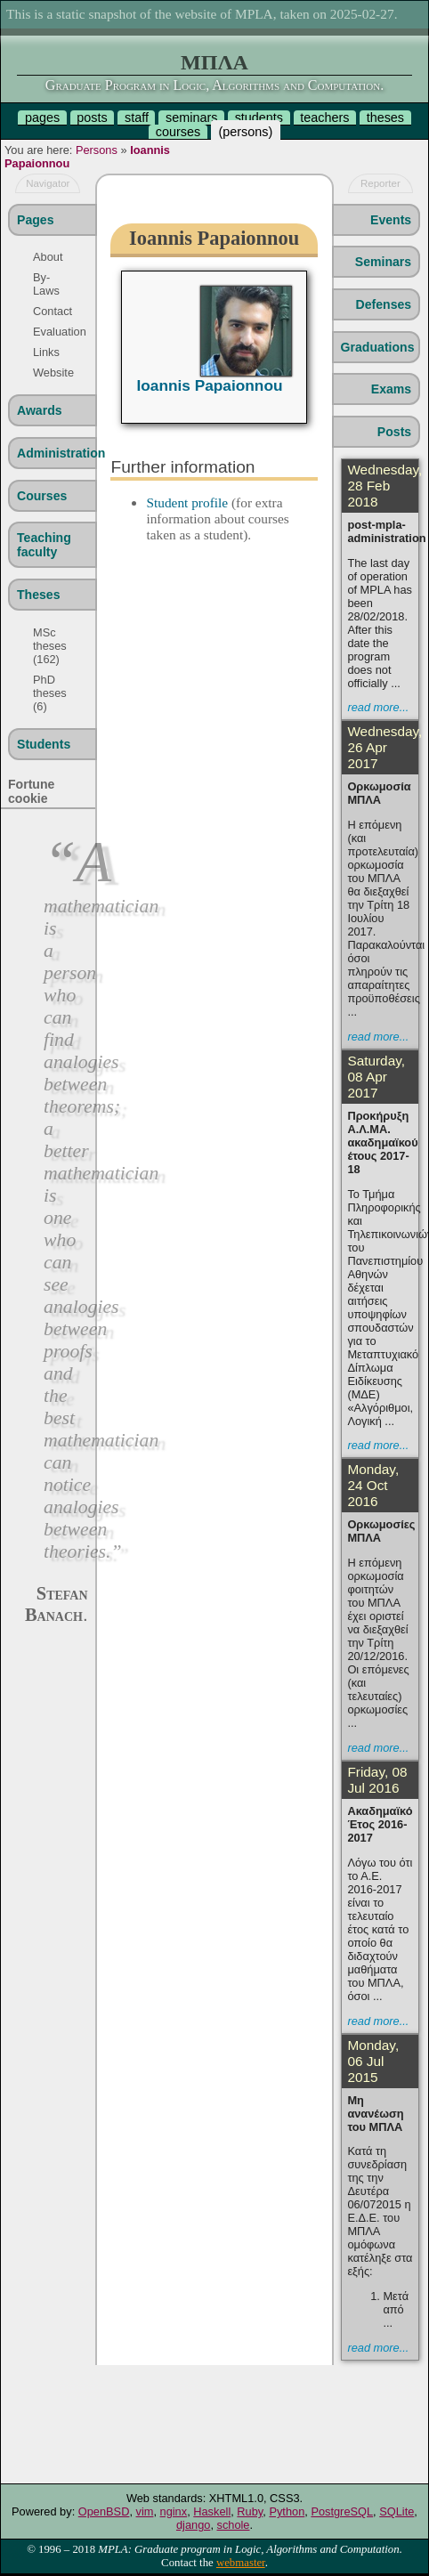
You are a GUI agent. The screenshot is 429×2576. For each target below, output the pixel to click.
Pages (35, 220)
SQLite (396, 2511)
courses (178, 132)
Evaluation (53, 331)
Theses (39, 594)
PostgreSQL (342, 2511)
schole (233, 2524)
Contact (52, 311)
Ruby (250, 2511)
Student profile (187, 502)
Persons (96, 150)
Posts (394, 432)
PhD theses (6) (50, 693)
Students (43, 744)
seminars (191, 117)
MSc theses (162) (50, 646)
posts (92, 117)
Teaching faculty (44, 545)
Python (286, 2511)
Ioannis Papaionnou (209, 385)
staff (137, 117)
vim (145, 2511)
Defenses (384, 304)
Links (46, 352)
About (47, 256)
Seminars (383, 262)
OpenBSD (104, 2511)
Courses (42, 496)
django (193, 2524)
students (259, 117)
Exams (391, 389)
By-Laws (46, 284)
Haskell (212, 2511)
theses (385, 117)
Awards (39, 410)
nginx (174, 2511)
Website (53, 372)
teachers (324, 117)
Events (390, 220)
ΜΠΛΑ (214, 62)
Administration (56, 453)
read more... (378, 707)
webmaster (240, 2562)
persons (245, 132)
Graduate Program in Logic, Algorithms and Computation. (214, 85)
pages (42, 117)
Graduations (378, 347)
